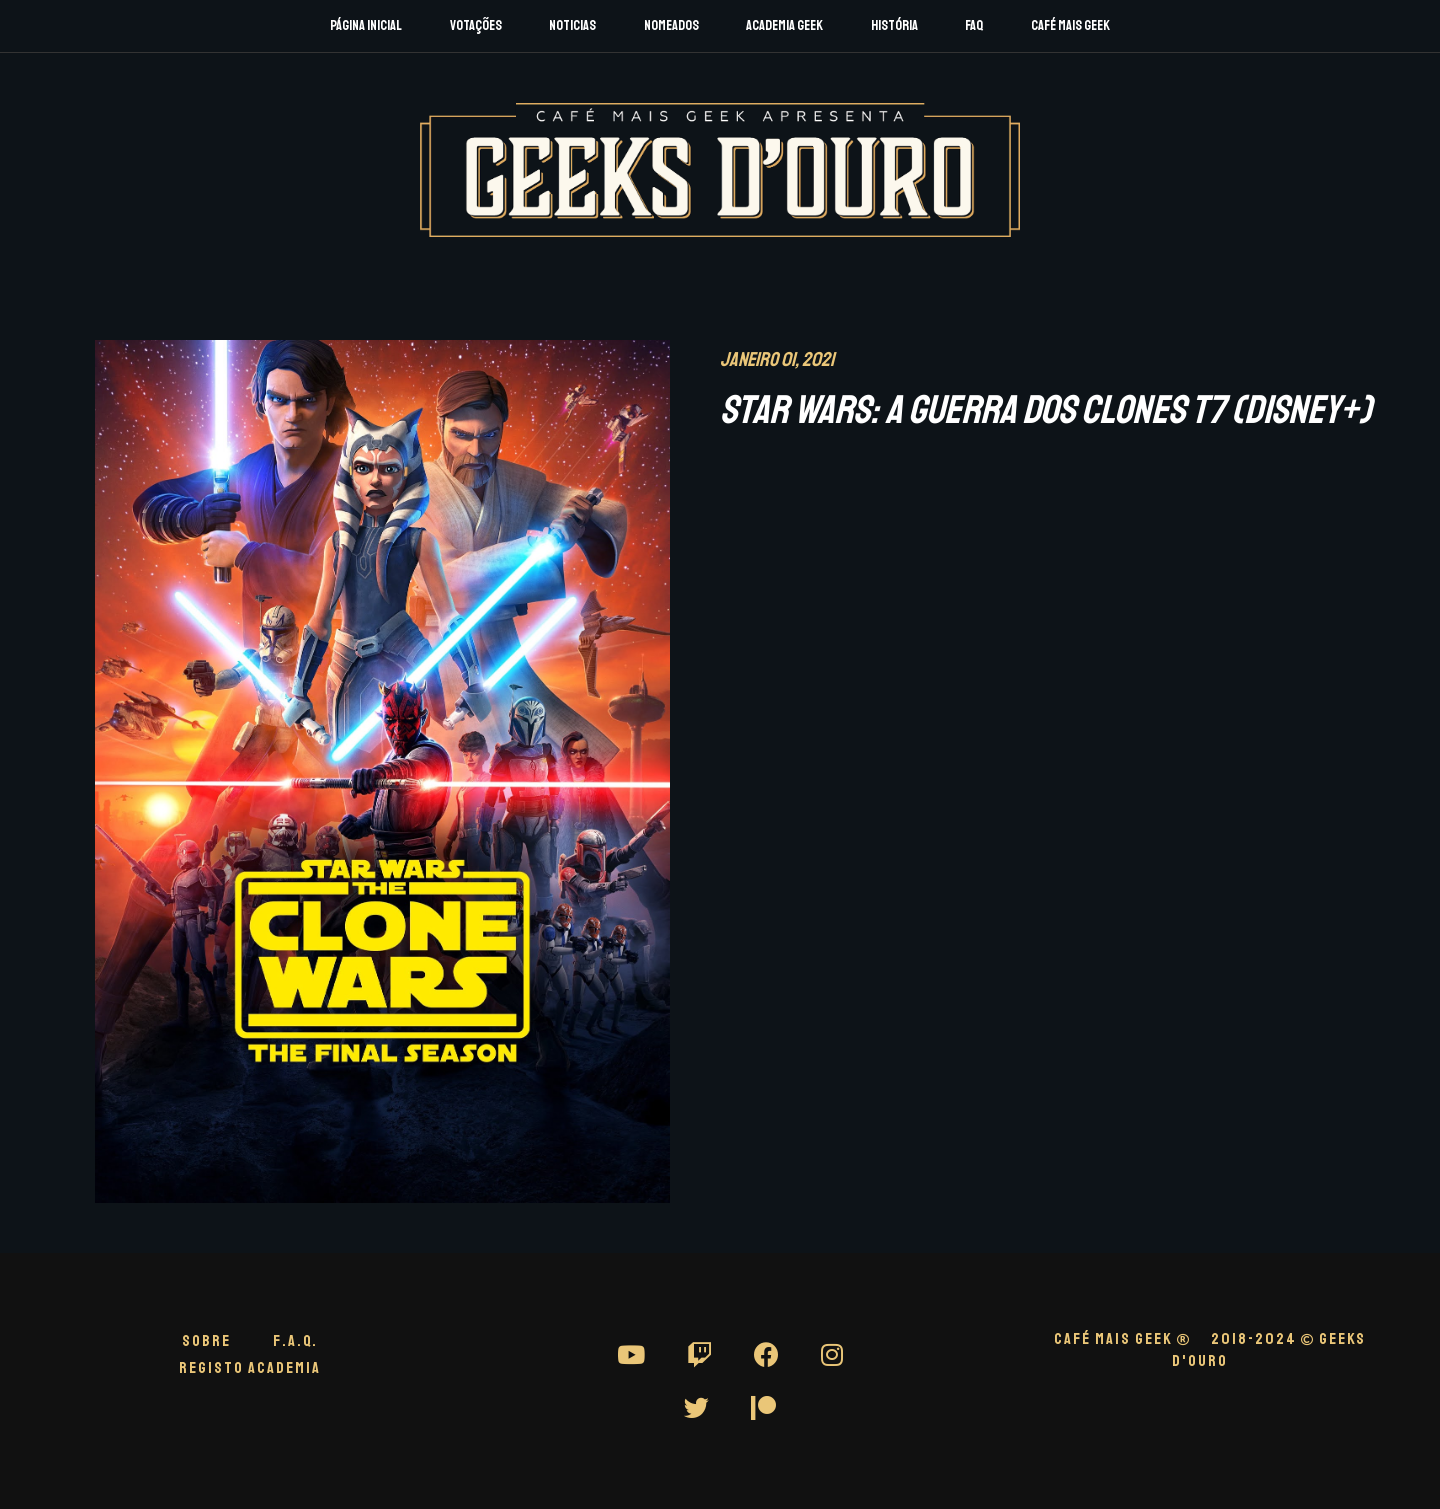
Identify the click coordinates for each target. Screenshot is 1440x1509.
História (894, 25)
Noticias (572, 25)
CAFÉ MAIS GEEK (1122, 1339)
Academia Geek (784, 25)
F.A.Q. (295, 1341)
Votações (476, 25)
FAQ (974, 25)
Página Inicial (366, 25)
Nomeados (671, 25)
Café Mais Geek (1070, 25)
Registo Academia (250, 1368)
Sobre (206, 1341)
